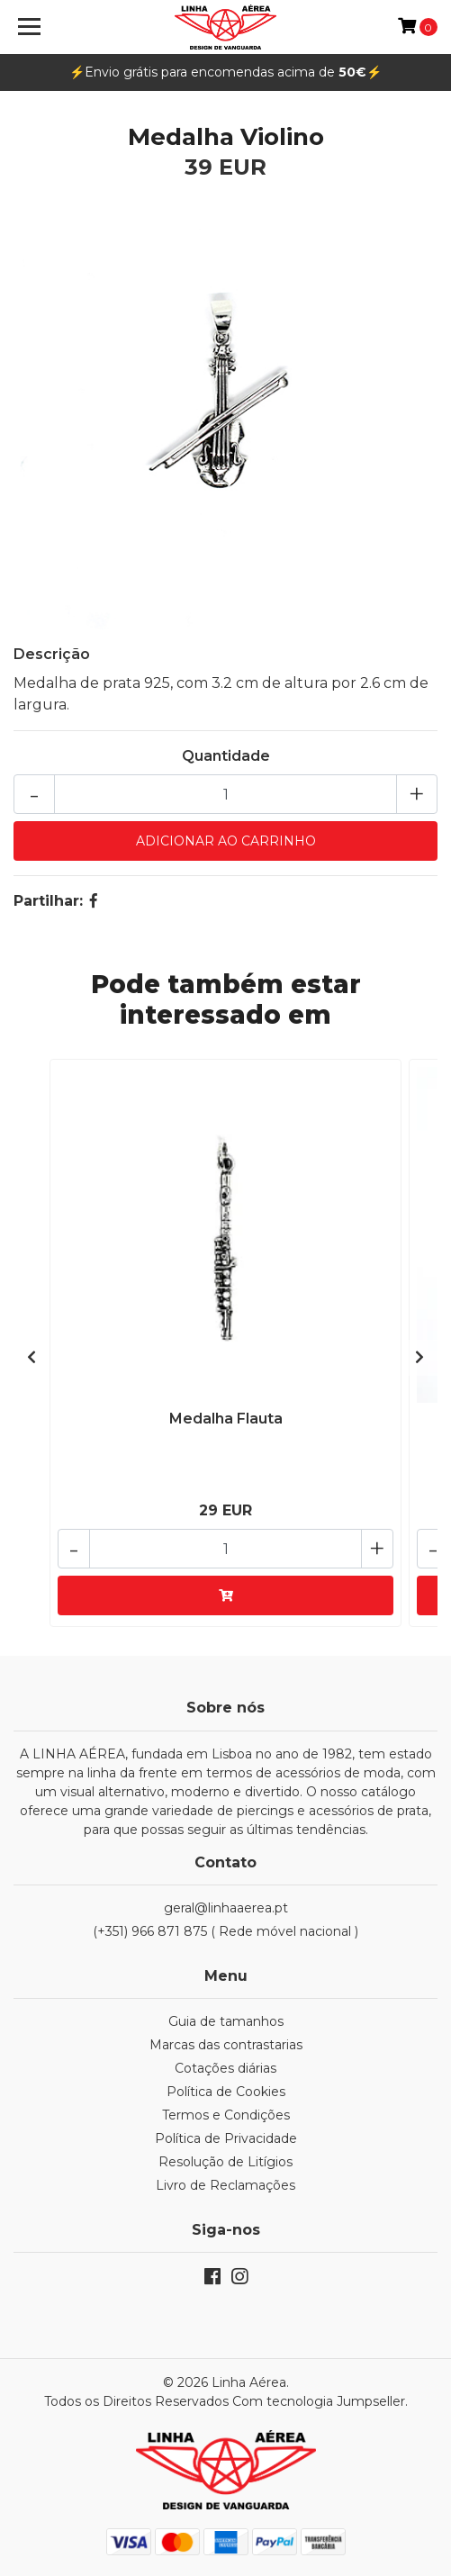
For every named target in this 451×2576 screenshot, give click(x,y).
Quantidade (226, 755)
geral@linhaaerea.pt (226, 1908)
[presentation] (32, 1358)
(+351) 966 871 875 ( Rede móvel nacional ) (225, 1931)
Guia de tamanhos (226, 2021)
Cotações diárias (225, 2068)
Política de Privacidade (226, 2138)
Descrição (52, 654)
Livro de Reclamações (225, 2185)
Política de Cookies (226, 2091)
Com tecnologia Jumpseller (318, 2401)
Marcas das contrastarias (225, 2045)
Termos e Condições (226, 2115)
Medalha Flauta (226, 1418)
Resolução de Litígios (225, 2162)
